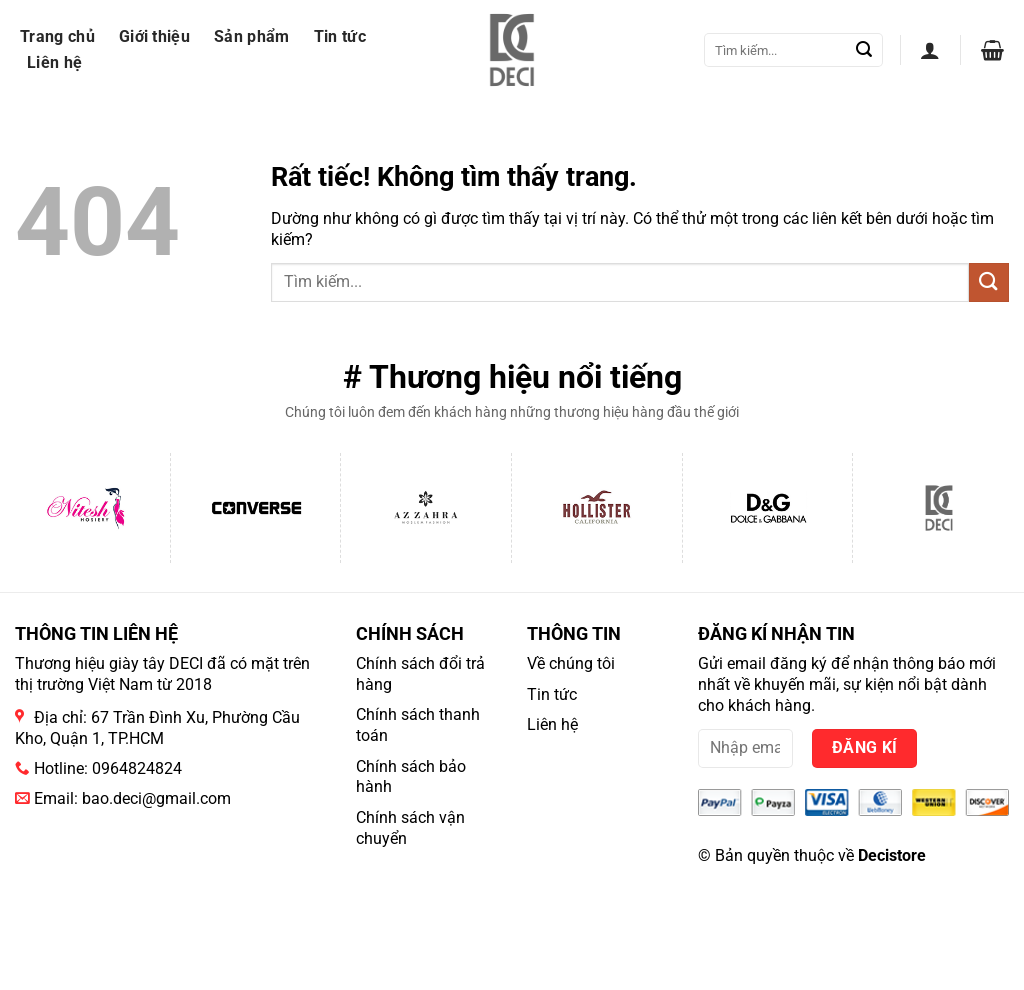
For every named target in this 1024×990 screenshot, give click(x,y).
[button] (930, 50)
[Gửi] (864, 50)
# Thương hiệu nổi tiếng (512, 377)
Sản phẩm (252, 36)
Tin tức (340, 36)
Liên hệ (54, 62)
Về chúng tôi (571, 663)
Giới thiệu (154, 36)
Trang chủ (57, 36)
